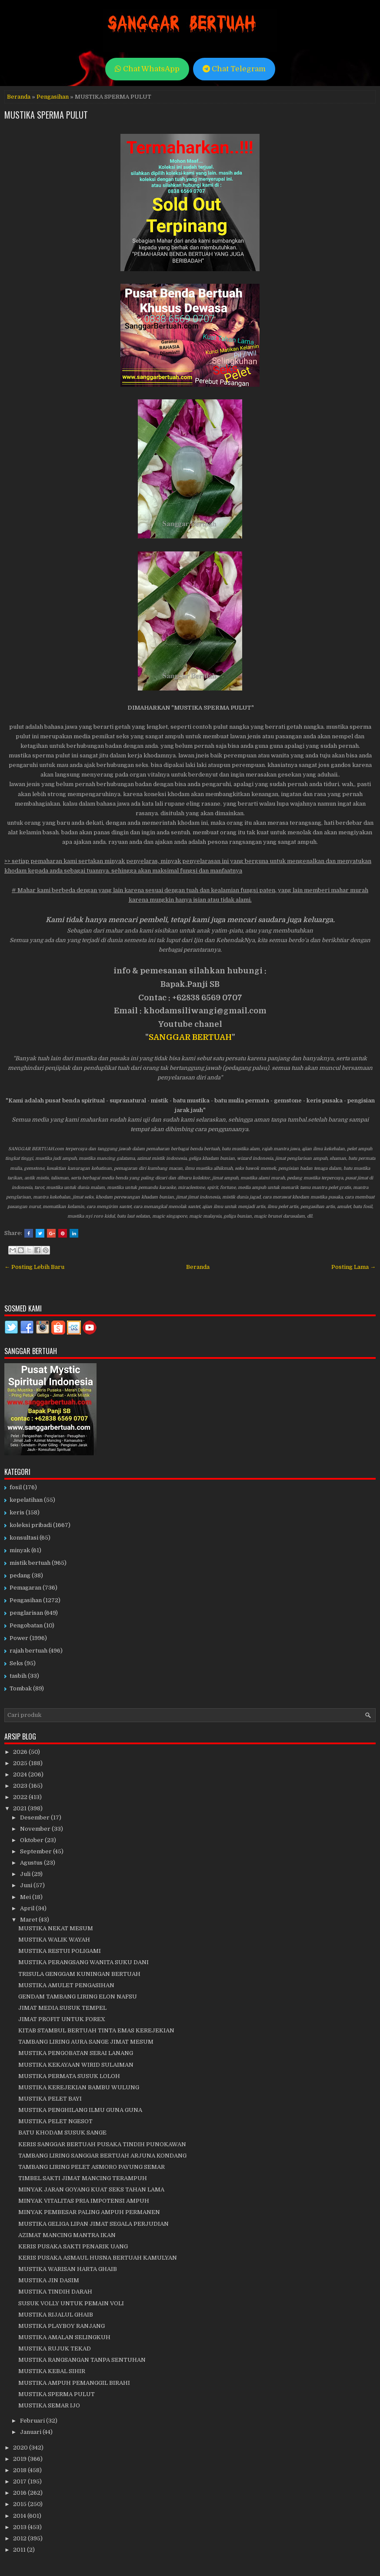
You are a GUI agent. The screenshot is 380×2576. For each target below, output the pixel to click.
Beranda (18, 96)
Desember (35, 1817)
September (36, 1851)
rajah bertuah (28, 1650)
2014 (20, 2516)
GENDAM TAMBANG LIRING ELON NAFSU (77, 1996)
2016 (20, 2493)
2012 (20, 2538)
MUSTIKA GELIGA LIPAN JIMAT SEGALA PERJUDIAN (93, 2224)
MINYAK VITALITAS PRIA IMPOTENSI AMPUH (83, 2201)
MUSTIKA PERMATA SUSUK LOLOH (69, 2076)
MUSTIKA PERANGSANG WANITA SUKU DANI (83, 1962)
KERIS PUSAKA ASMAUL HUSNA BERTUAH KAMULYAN (97, 2257)
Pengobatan (26, 1625)
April (28, 1908)
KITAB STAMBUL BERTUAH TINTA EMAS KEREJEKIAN (96, 2030)
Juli (26, 1874)
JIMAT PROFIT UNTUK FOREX (61, 2019)
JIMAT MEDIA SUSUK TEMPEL (62, 2008)
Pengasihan (53, 96)
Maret (29, 1919)
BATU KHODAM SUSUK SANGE (62, 2132)
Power (19, 1638)
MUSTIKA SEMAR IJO (49, 2405)
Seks (16, 1663)
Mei (26, 1897)
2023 (21, 1786)
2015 (20, 2504)
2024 (20, 1774)
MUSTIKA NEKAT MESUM (55, 1928)
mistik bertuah (30, 1563)
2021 (20, 1808)
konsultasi (24, 1537)
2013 (20, 2527)
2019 (20, 2459)
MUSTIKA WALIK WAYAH (54, 1939)
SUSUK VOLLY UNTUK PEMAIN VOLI (71, 2303)
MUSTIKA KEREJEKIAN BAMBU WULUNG (78, 2087)
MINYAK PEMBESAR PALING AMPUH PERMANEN (89, 2212)
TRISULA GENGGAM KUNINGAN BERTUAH (79, 1974)
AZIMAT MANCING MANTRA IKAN (67, 2235)
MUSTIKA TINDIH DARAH (55, 2291)
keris (17, 1512)
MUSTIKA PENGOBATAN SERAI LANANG (75, 2053)
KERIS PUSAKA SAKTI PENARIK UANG (73, 2246)
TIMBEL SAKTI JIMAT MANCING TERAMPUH (82, 2178)
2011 (20, 2549)
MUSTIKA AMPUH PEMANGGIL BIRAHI (74, 2383)
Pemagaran (25, 1587)
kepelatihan (26, 1500)
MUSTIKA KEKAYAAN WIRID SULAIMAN (75, 2064)
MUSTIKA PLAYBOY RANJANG (61, 2326)
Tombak (21, 1688)
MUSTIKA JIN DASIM (48, 2280)
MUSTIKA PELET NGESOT (55, 2121)
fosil (16, 1487)
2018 (20, 2470)
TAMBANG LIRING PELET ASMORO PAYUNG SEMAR (91, 2167)
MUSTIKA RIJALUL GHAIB (55, 2314)
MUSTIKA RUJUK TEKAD (54, 2348)
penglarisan (26, 1613)
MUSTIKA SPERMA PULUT (46, 115)
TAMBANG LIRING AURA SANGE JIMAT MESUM (85, 2041)
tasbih (18, 1676)
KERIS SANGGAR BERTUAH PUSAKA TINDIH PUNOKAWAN (102, 2144)
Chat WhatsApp (147, 69)
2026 (21, 1752)
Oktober (32, 1840)
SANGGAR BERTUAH (190, 1037)
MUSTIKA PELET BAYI (50, 2098)
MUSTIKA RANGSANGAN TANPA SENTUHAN (82, 2360)
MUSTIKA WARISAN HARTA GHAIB (67, 2269)
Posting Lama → (353, 1267)
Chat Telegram (234, 69)
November (36, 1829)
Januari (31, 2432)
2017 (20, 2481)
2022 (21, 1797)
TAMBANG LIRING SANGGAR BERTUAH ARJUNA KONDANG (102, 2155)
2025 (21, 1763)
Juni (26, 1885)
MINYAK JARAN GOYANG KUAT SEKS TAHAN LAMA (91, 2189)
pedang (20, 1575)
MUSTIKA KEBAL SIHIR (51, 2371)
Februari (33, 2420)
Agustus (32, 1862)
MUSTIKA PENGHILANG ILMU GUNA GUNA (80, 2110)
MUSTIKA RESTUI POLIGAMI (59, 1951)
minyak (20, 1550)
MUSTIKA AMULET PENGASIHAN (66, 1985)
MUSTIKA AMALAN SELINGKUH (64, 2337)
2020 (21, 2447)
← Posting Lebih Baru (34, 1267)
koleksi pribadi (31, 1525)
